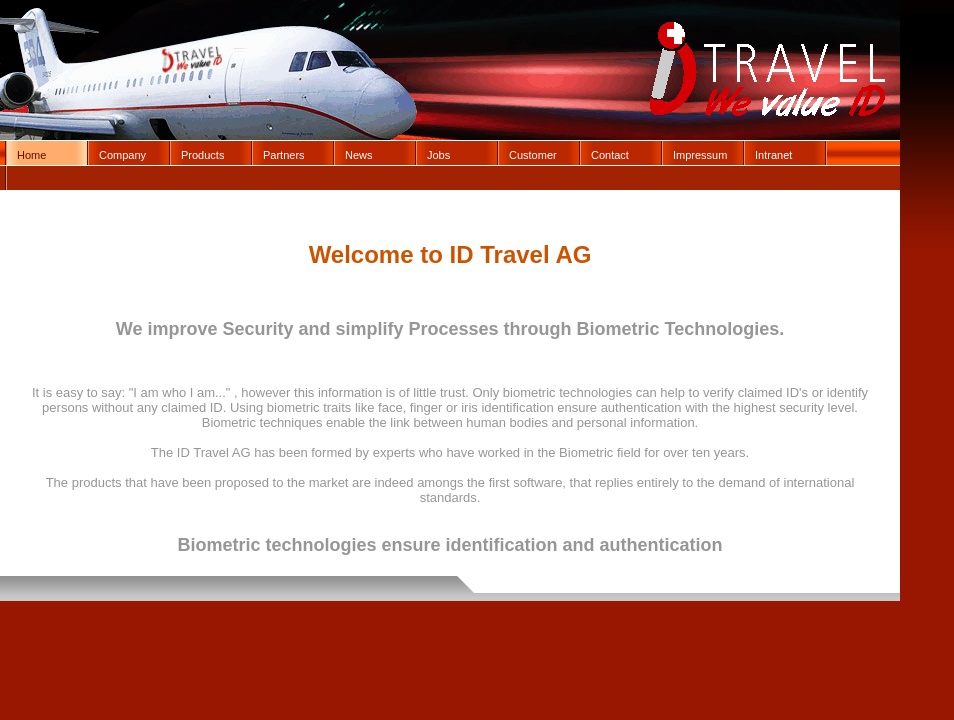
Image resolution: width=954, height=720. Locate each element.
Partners (284, 155)
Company (122, 155)
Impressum (700, 155)
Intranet (773, 155)
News (359, 155)
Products (202, 155)
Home (31, 155)
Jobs (438, 155)
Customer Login (533, 157)
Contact (610, 155)
